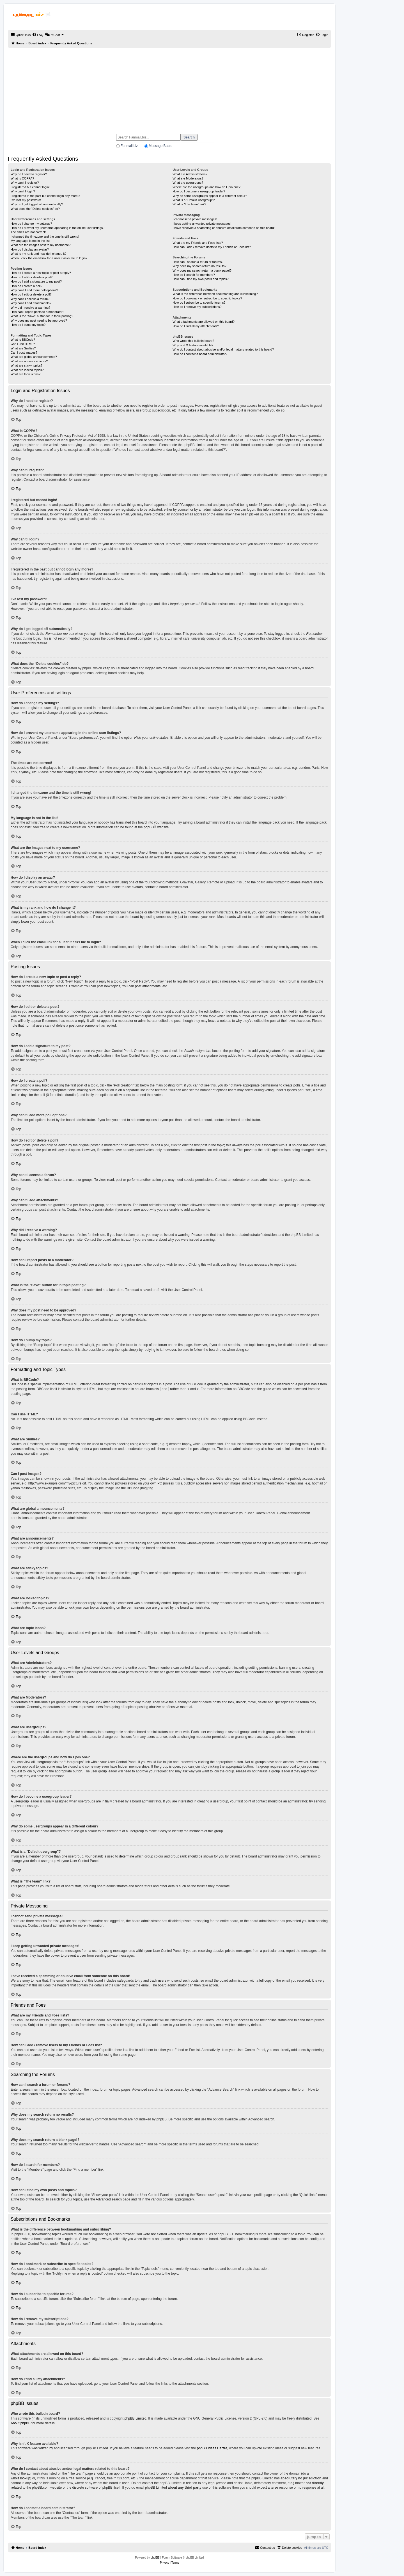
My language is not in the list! (30, 240)
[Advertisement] (169, 88)
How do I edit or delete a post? (31, 277)
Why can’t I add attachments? (31, 303)
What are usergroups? (188, 182)
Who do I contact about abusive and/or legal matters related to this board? (223, 349)
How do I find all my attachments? (196, 326)
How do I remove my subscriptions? (197, 306)
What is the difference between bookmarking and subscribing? (215, 293)
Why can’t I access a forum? (30, 299)
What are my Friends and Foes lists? (198, 242)
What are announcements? (29, 361)
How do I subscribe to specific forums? (199, 302)
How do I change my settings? (31, 223)
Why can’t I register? (25, 182)
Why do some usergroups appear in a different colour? (210, 195)
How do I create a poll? (26, 286)
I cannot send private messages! (195, 219)
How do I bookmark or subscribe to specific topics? (207, 298)
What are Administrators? (190, 174)
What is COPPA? (22, 178)
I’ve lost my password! (26, 200)
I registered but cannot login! (30, 187)
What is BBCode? (23, 339)
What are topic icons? (25, 374)
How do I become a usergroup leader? (199, 191)
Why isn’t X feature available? (193, 345)
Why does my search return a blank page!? (202, 270)
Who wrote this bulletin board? (193, 340)
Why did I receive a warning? (30, 307)
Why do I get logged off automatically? (37, 204)
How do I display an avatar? (30, 249)
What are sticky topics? (26, 365)
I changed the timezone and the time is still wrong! (45, 236)
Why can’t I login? (23, 191)
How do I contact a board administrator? (200, 354)
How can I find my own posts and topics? (200, 279)
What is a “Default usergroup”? (194, 200)
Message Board (160, 146)
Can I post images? (24, 352)
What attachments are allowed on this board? (204, 321)
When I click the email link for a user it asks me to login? (49, 258)
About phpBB (21, 2423)
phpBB (149, 827)
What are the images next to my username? (40, 245)
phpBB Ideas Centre (212, 2448)
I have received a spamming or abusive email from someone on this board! (224, 227)
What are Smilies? (23, 348)
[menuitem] (37, 34)
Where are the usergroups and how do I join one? (206, 187)
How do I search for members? (194, 274)
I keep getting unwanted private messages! (202, 223)
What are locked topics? (27, 370)
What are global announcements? (34, 356)
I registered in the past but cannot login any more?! (45, 195)
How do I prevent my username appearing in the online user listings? (57, 227)
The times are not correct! (28, 232)
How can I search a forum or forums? (198, 261)
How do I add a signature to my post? (36, 281)
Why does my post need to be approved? (39, 320)
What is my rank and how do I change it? (38, 253)
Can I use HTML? (23, 343)
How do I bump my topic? (28, 324)
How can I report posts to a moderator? (37, 311)
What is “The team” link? (189, 204)
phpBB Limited (135, 2418)
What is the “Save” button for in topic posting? (42, 316)
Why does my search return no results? (199, 266)
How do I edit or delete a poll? (31, 294)
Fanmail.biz (129, 146)
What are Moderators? (188, 178)
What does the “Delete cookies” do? (35, 208)
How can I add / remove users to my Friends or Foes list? (212, 247)
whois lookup (20, 2478)
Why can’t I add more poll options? (34, 290)
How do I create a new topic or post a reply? (41, 272)
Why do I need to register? (29, 174)
